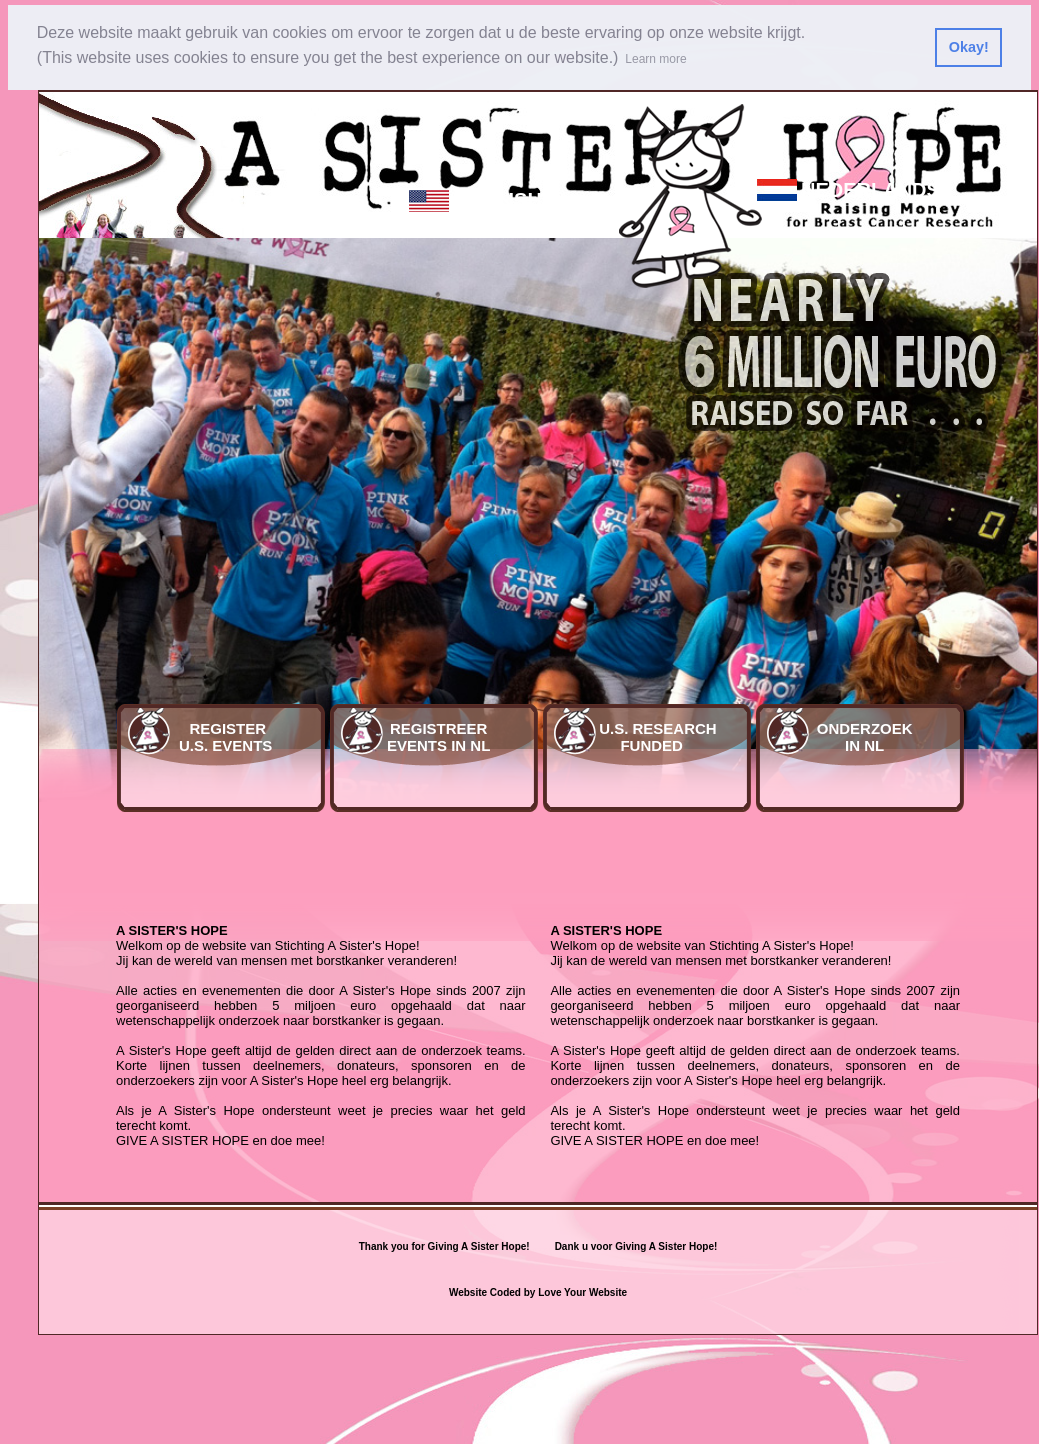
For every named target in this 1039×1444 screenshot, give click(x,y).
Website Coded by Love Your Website (538, 1292)
